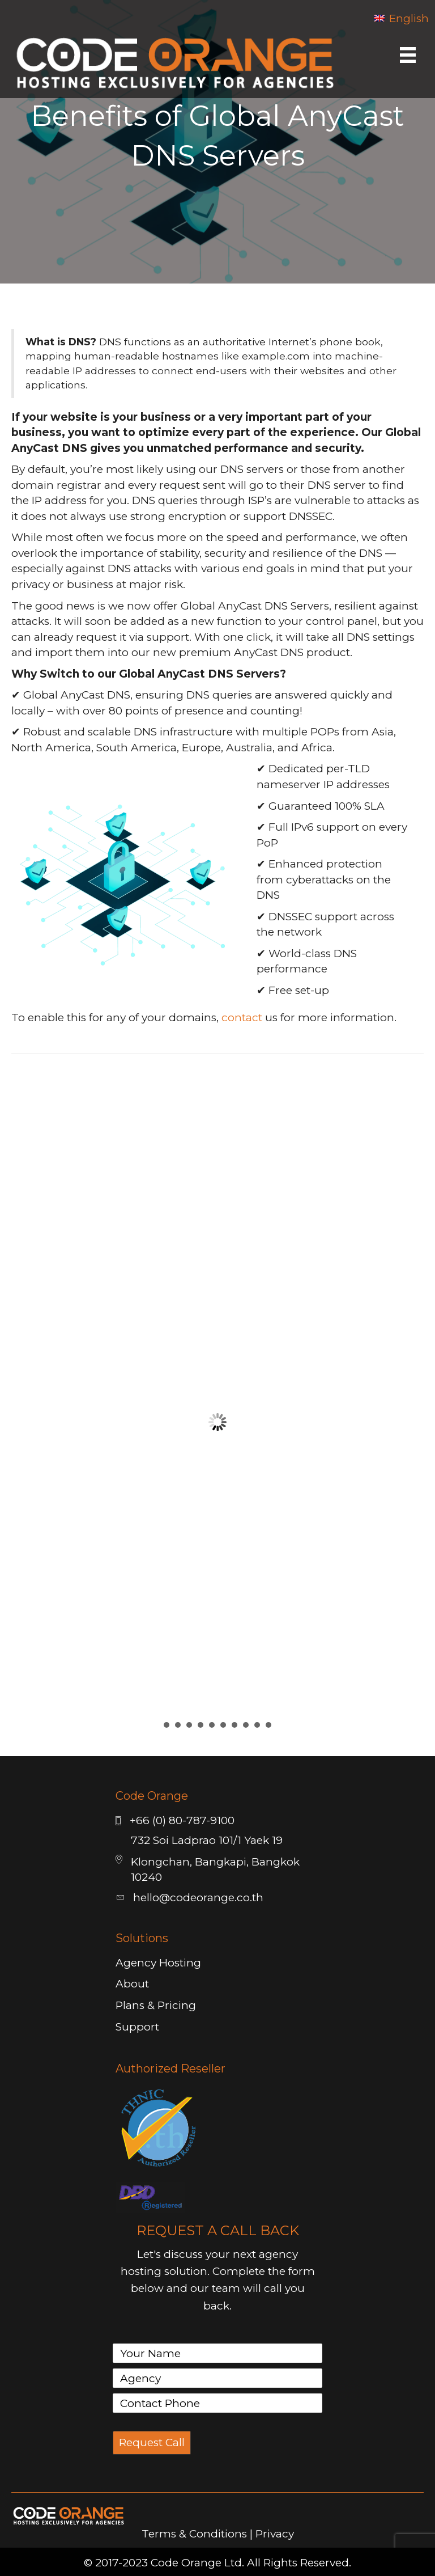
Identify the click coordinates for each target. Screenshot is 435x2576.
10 (268, 1725)
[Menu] (408, 55)
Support (137, 2026)
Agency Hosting (158, 1962)
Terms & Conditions (194, 2533)
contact (241, 1017)
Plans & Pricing (156, 2005)
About (132, 1983)
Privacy (274, 2533)
